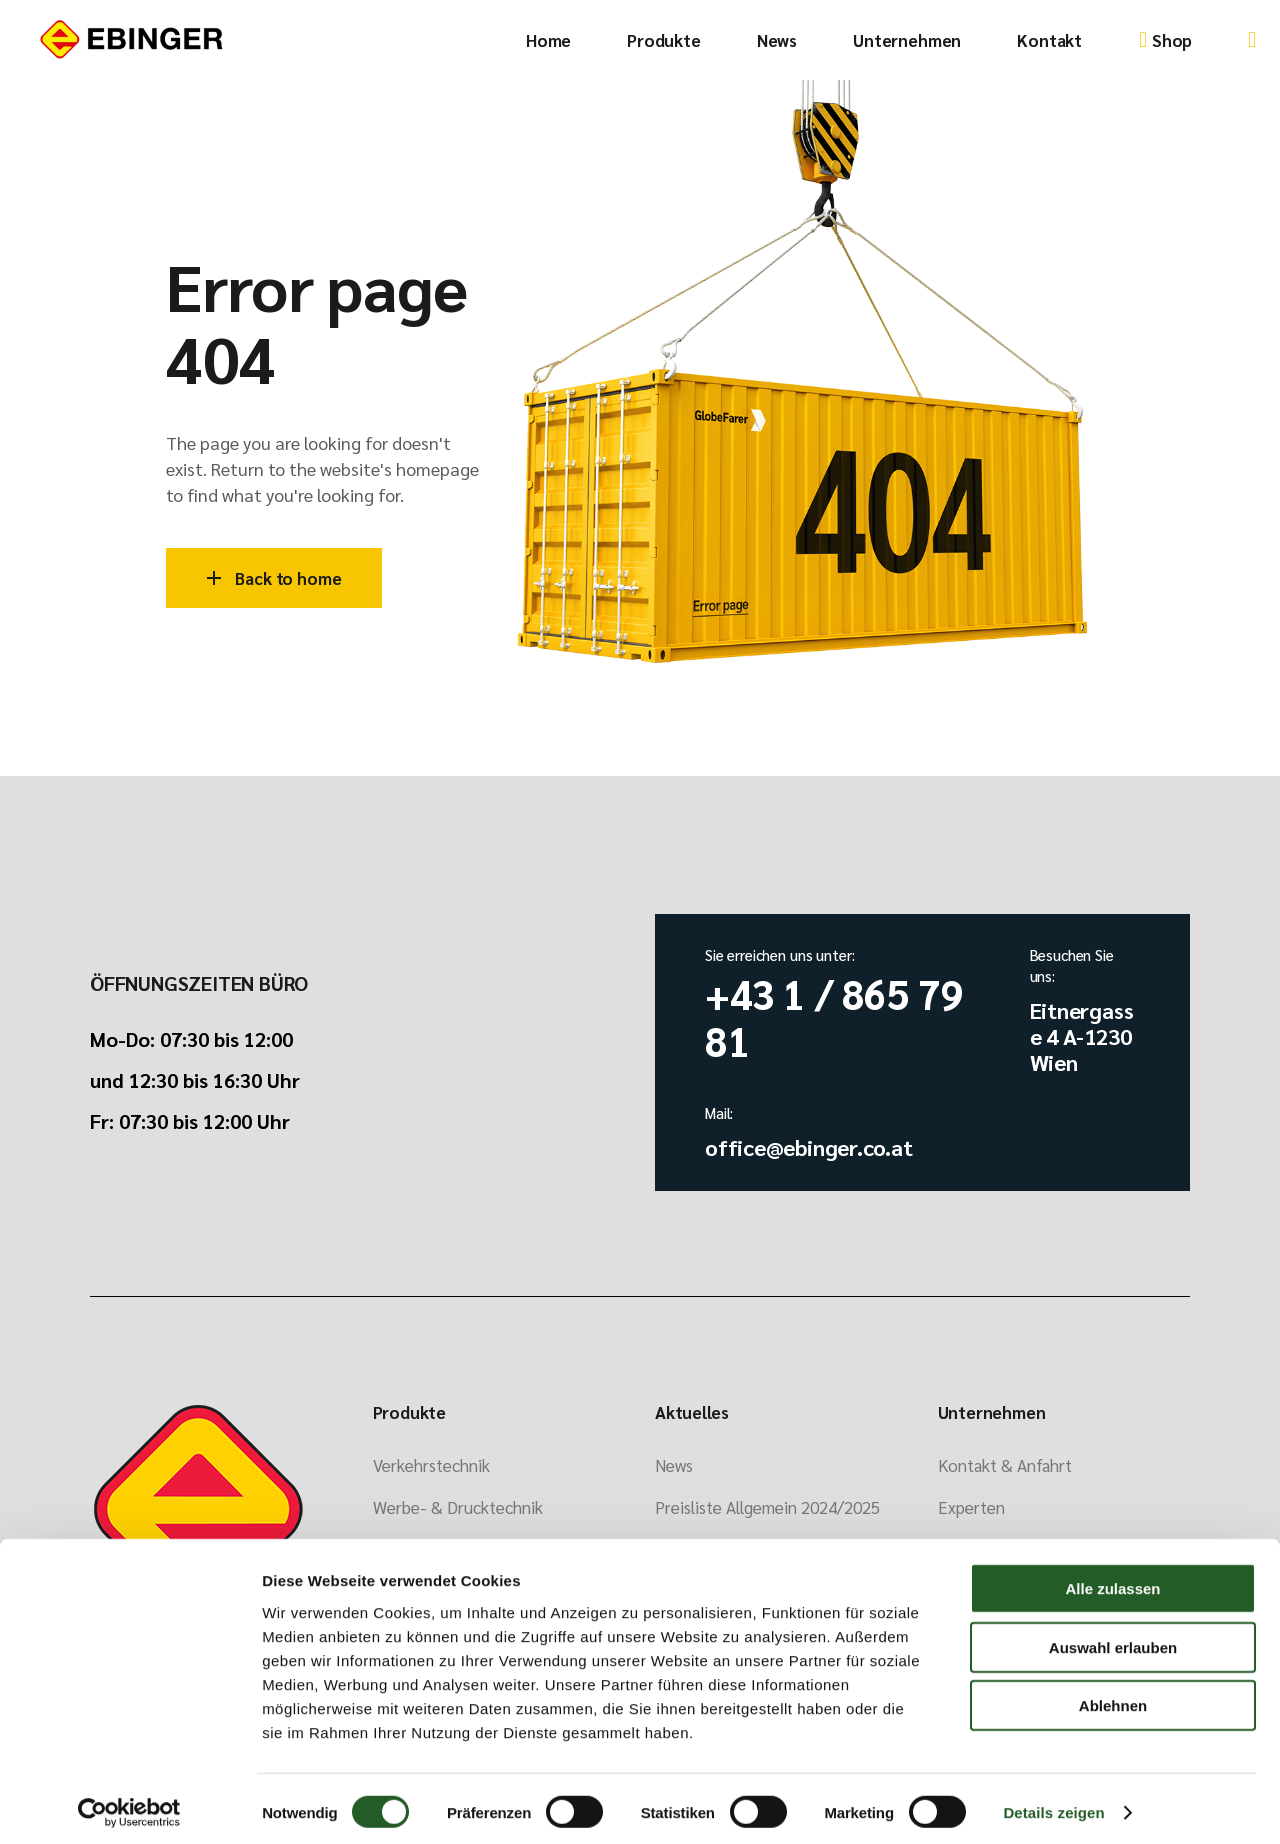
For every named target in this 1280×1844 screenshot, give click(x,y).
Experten (971, 1507)
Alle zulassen (1112, 1580)
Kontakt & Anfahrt (1005, 1465)
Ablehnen (1113, 1697)
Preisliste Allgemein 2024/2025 (767, 1507)
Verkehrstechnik (431, 1465)
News (674, 1465)
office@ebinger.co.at (809, 1147)
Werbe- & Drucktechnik (458, 1507)
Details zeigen (1053, 1804)
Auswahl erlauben (1113, 1639)
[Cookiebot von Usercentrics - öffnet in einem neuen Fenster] (129, 1805)
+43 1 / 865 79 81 (834, 1016)
